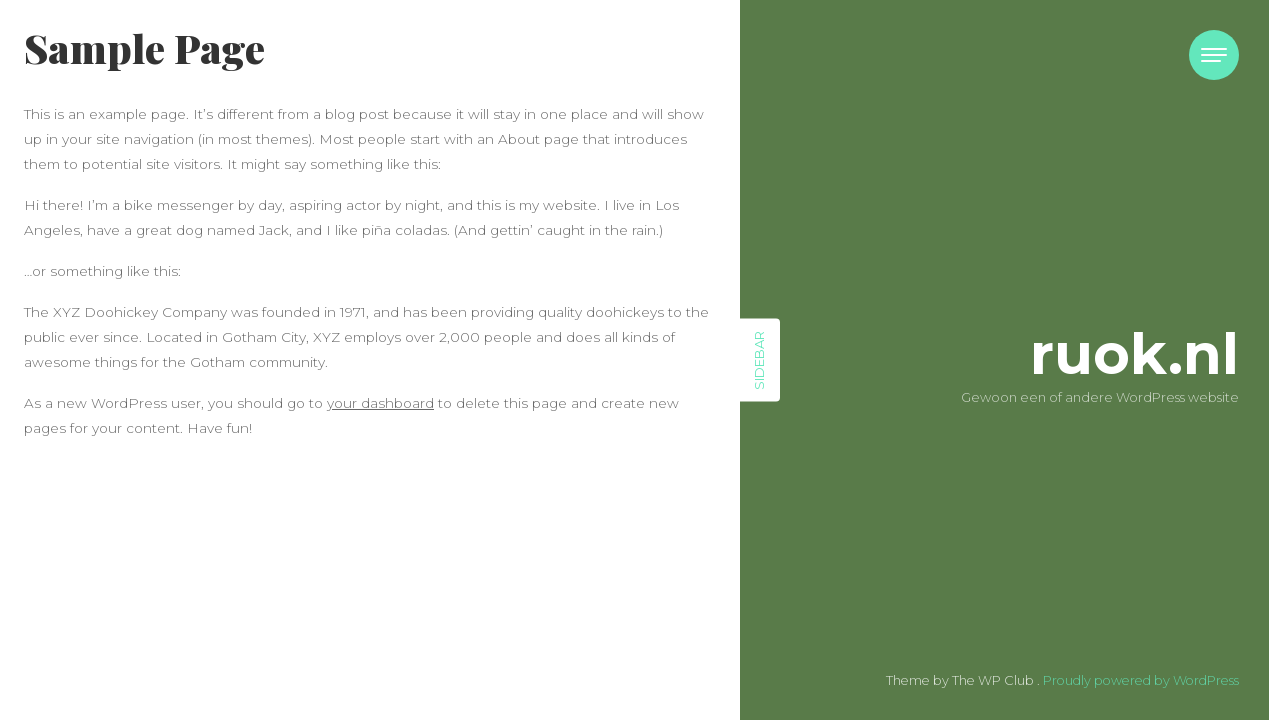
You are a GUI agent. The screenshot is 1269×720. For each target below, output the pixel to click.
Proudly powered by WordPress (1141, 680)
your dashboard (380, 403)
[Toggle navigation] (1214, 55)
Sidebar (759, 360)
